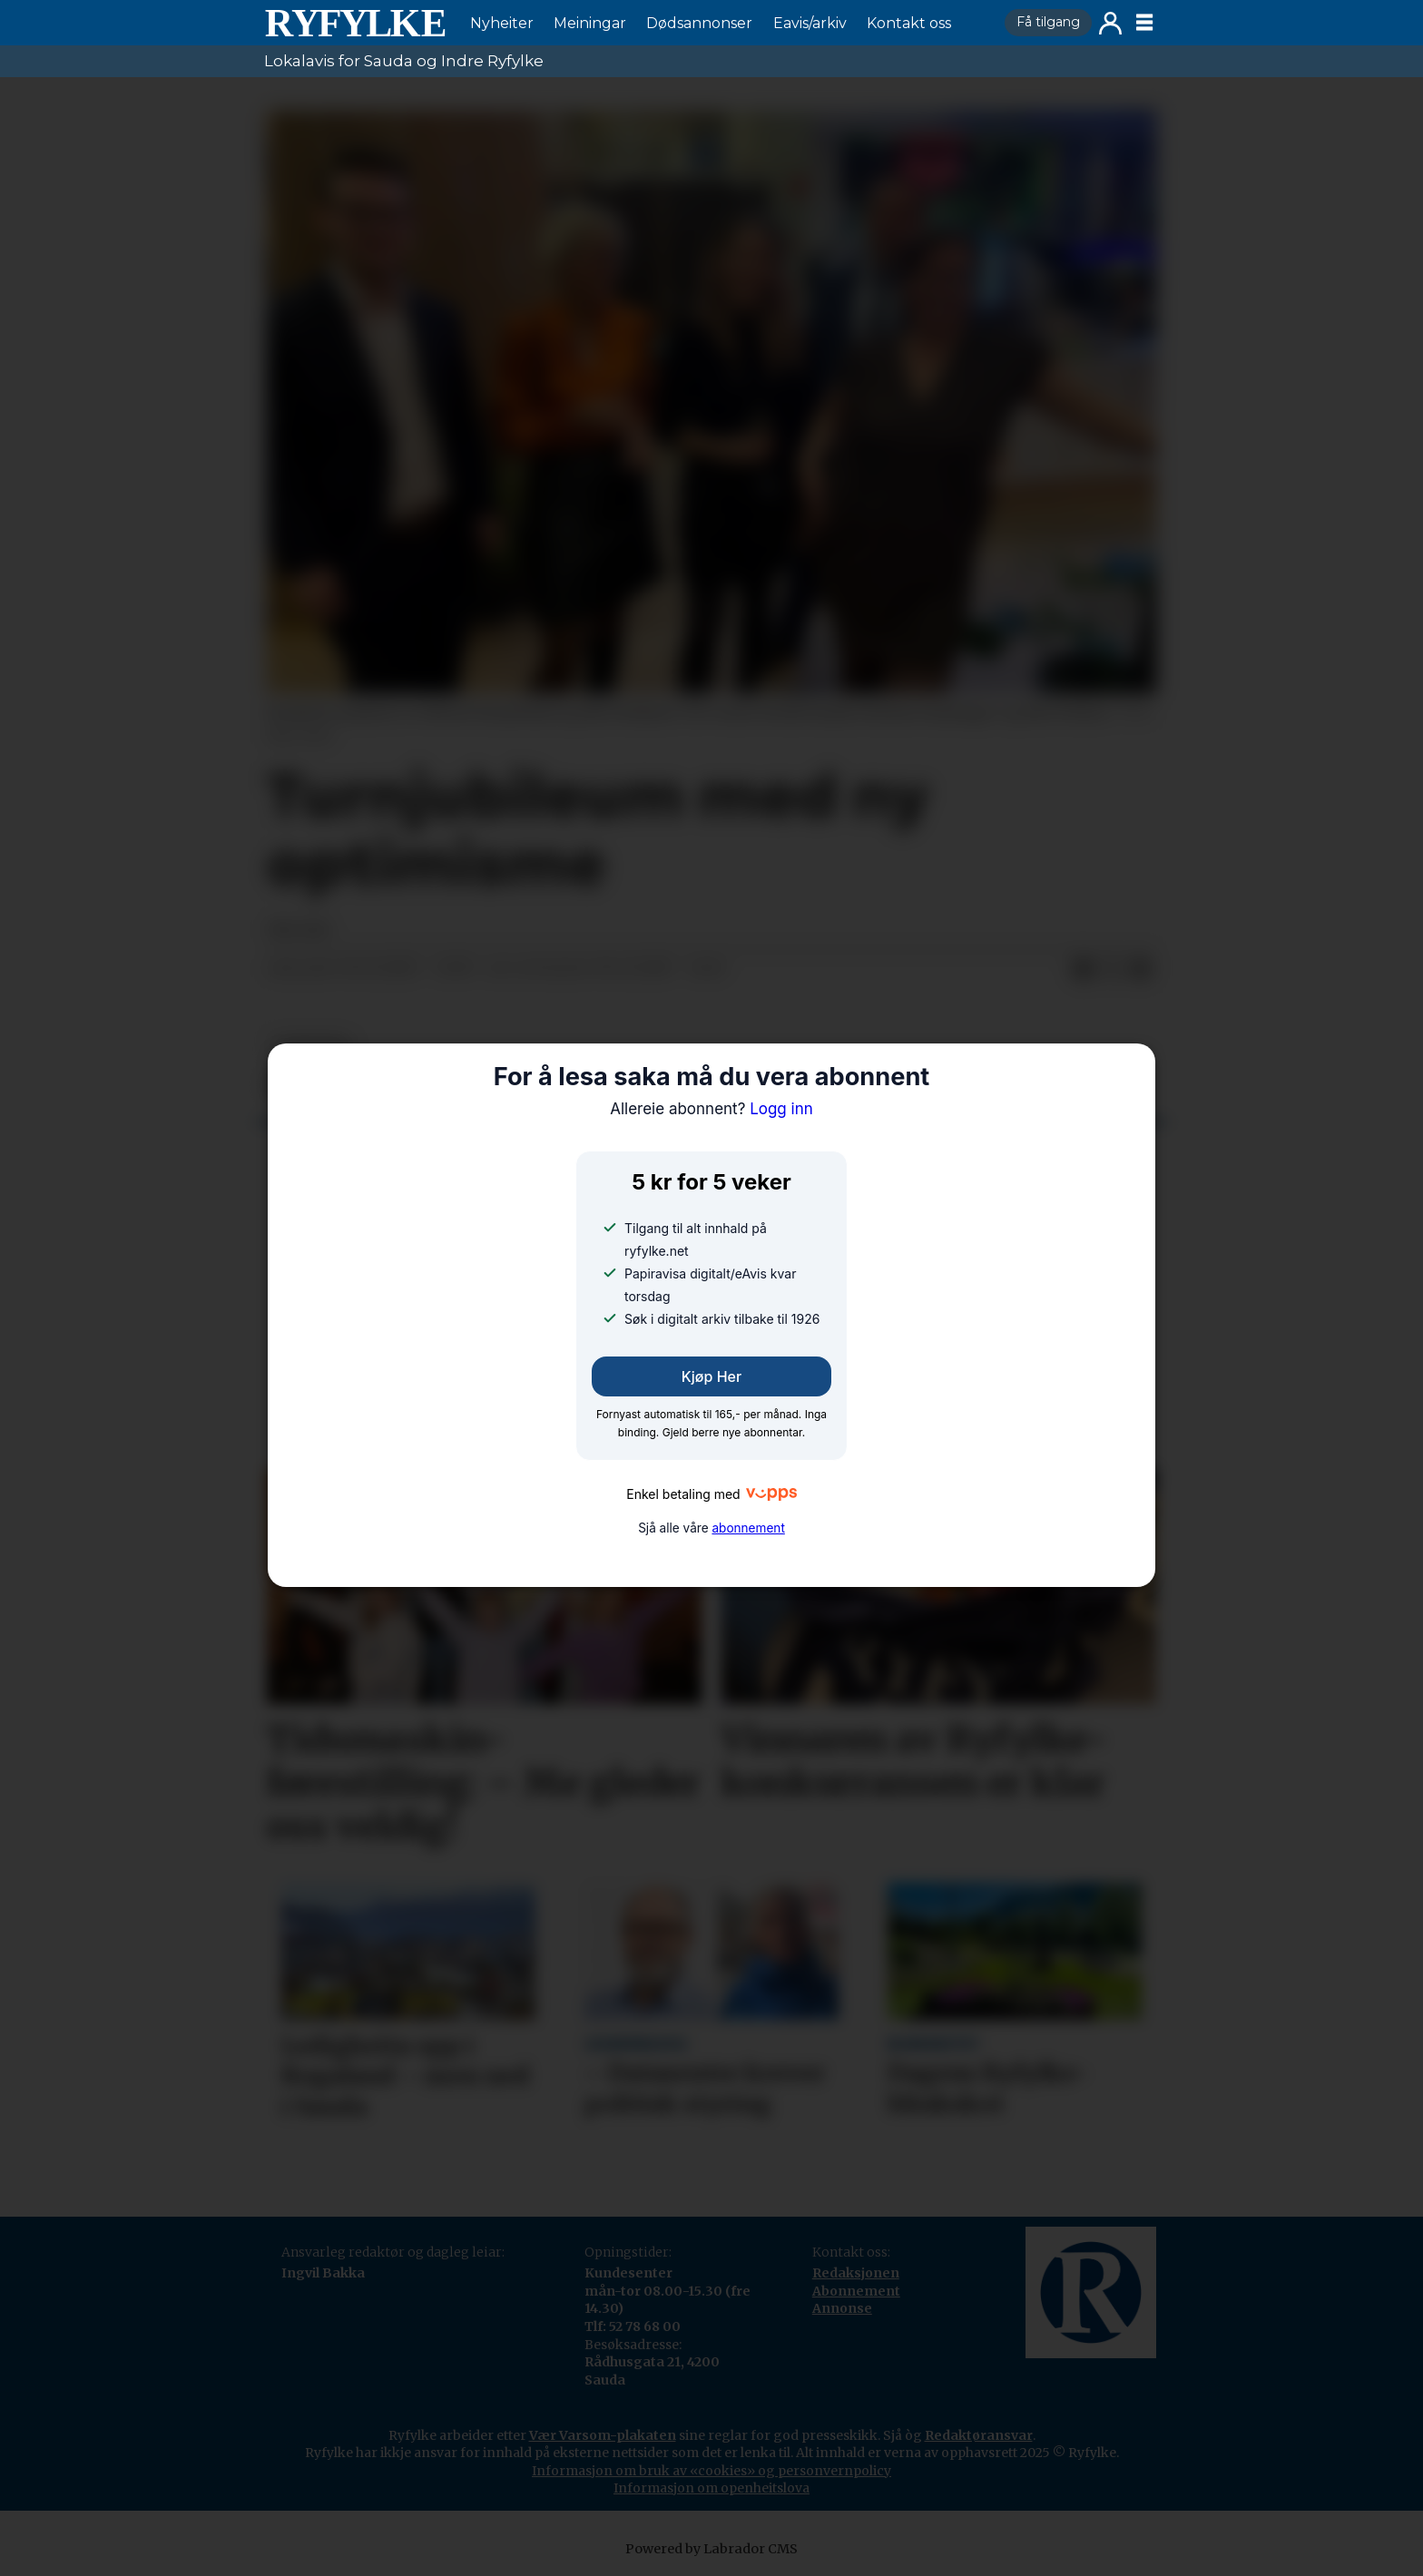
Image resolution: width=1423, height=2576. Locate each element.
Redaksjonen (855, 2273)
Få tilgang (1048, 22)
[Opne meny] (1144, 22)
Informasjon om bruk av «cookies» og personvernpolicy (711, 2471)
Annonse (842, 2308)
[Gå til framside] (355, 22)
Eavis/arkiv (810, 23)
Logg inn (1110, 23)
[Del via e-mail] (1140, 969)
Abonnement (856, 2291)
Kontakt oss (909, 23)
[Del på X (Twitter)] (1111, 969)
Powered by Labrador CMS (711, 2549)
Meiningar (590, 23)
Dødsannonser (699, 23)
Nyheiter (502, 23)
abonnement (748, 1528)
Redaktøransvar (979, 2435)
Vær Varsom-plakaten (602, 2435)
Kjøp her (711, 1376)
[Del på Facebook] (1082, 969)
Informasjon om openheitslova (711, 2488)
